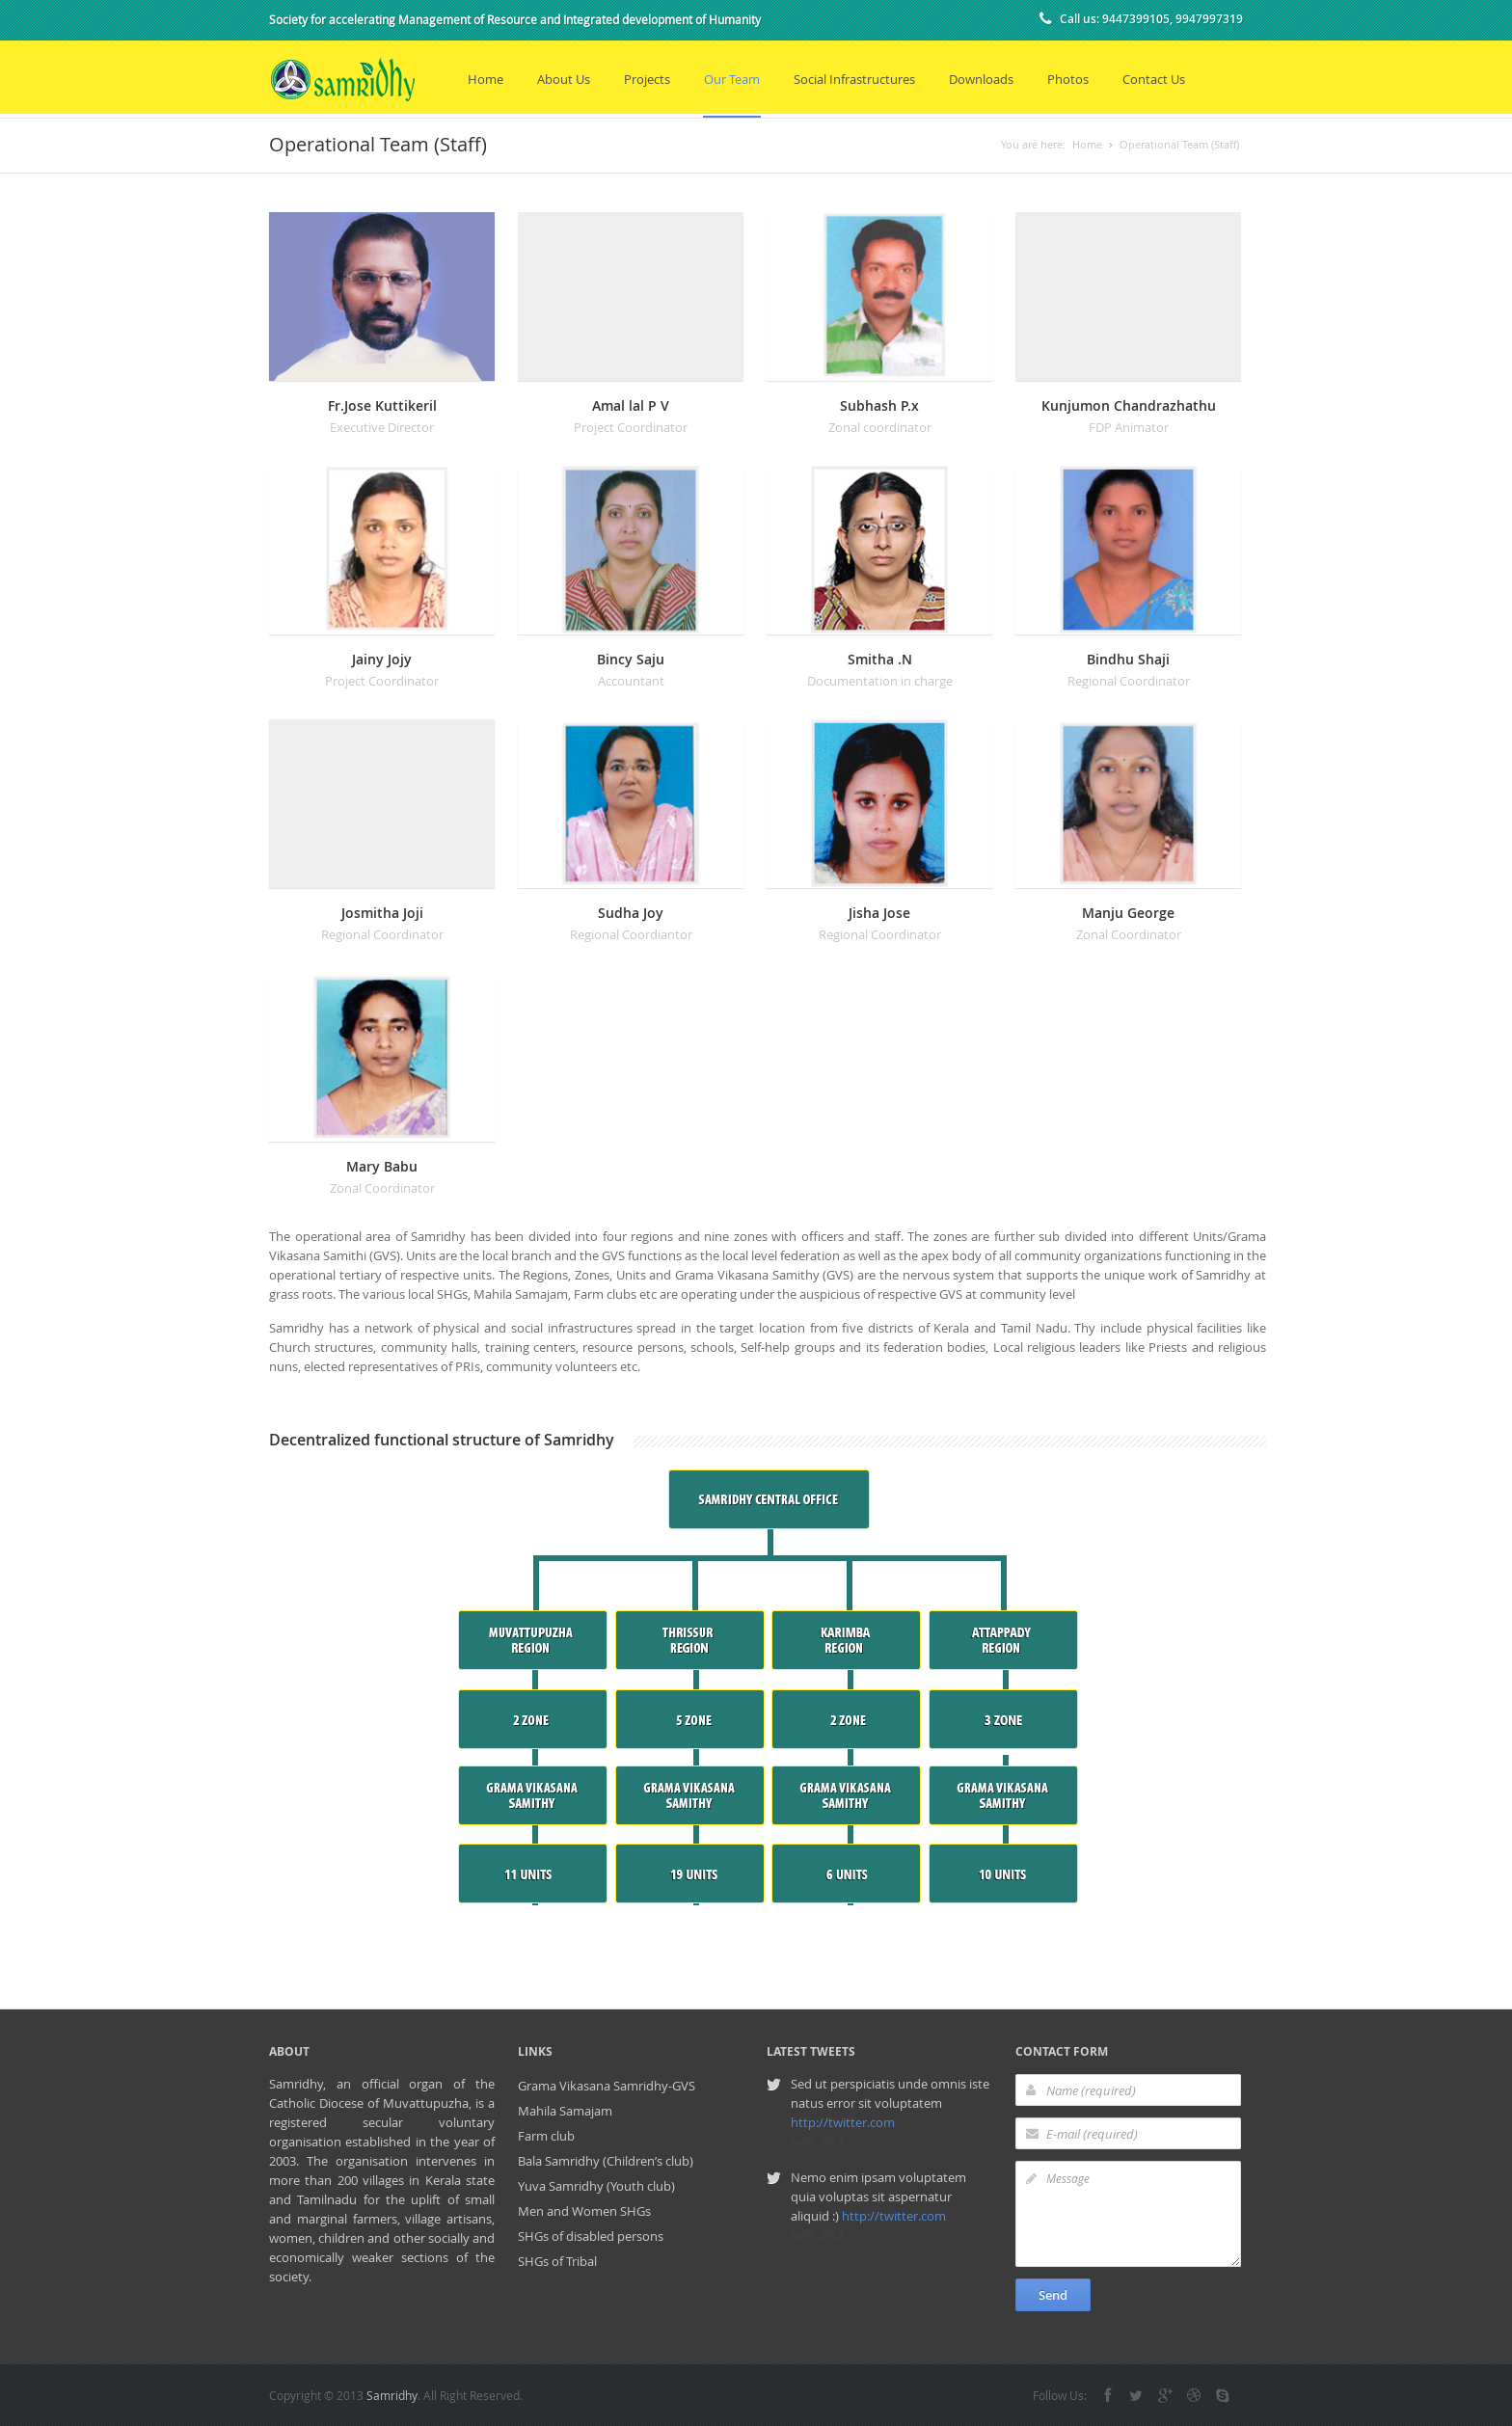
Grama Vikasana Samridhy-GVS (606, 2085)
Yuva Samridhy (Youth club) (596, 2186)
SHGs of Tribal (557, 2261)
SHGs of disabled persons (590, 2236)
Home (485, 79)
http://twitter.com (843, 2122)
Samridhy (392, 2395)
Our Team (732, 79)
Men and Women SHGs (584, 2211)
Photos (1068, 79)
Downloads (981, 79)
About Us (563, 79)
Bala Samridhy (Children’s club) (605, 2161)
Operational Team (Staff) (1179, 144)
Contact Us (1153, 79)
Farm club (546, 2135)
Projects (647, 79)
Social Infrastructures (854, 79)
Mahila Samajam (565, 2110)
